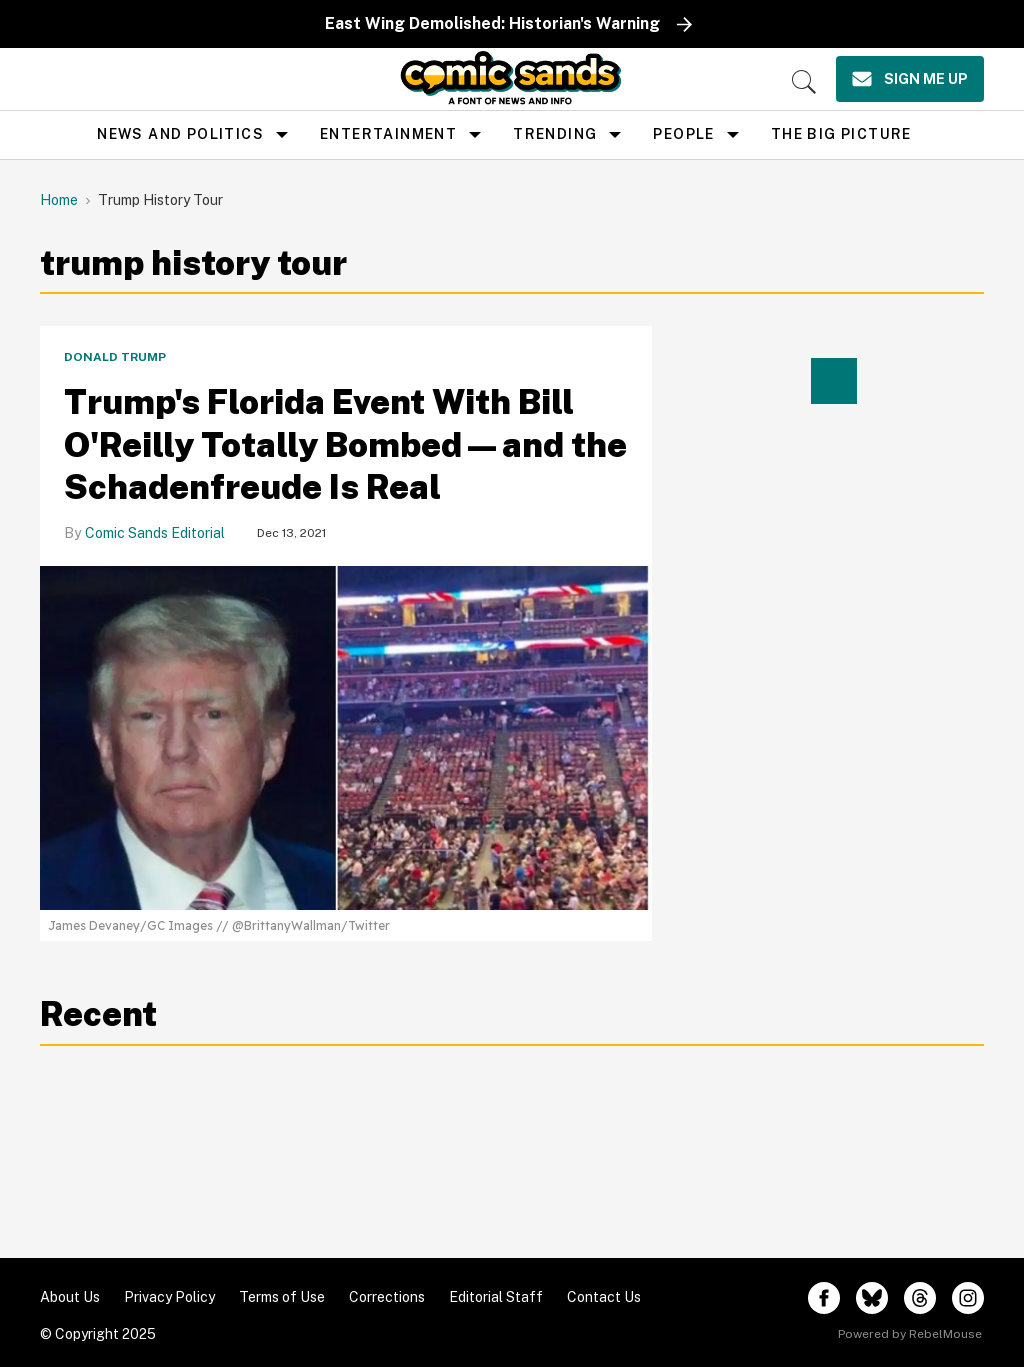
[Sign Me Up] (910, 79)
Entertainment (388, 134)
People (683, 134)
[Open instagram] (968, 1298)
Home (59, 200)
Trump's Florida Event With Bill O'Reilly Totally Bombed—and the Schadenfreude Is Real (345, 444)
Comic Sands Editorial (155, 533)
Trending (555, 134)
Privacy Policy (169, 1297)
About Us (70, 1297)
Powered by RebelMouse (910, 1334)
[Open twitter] (872, 1298)
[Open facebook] (824, 1298)
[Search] (804, 82)
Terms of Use (282, 1297)
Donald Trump (115, 357)
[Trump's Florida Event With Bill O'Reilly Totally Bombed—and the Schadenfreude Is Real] (346, 736)
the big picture (841, 134)
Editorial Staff (496, 1297)
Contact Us (604, 1297)
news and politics (180, 134)
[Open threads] (920, 1298)
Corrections (387, 1297)
